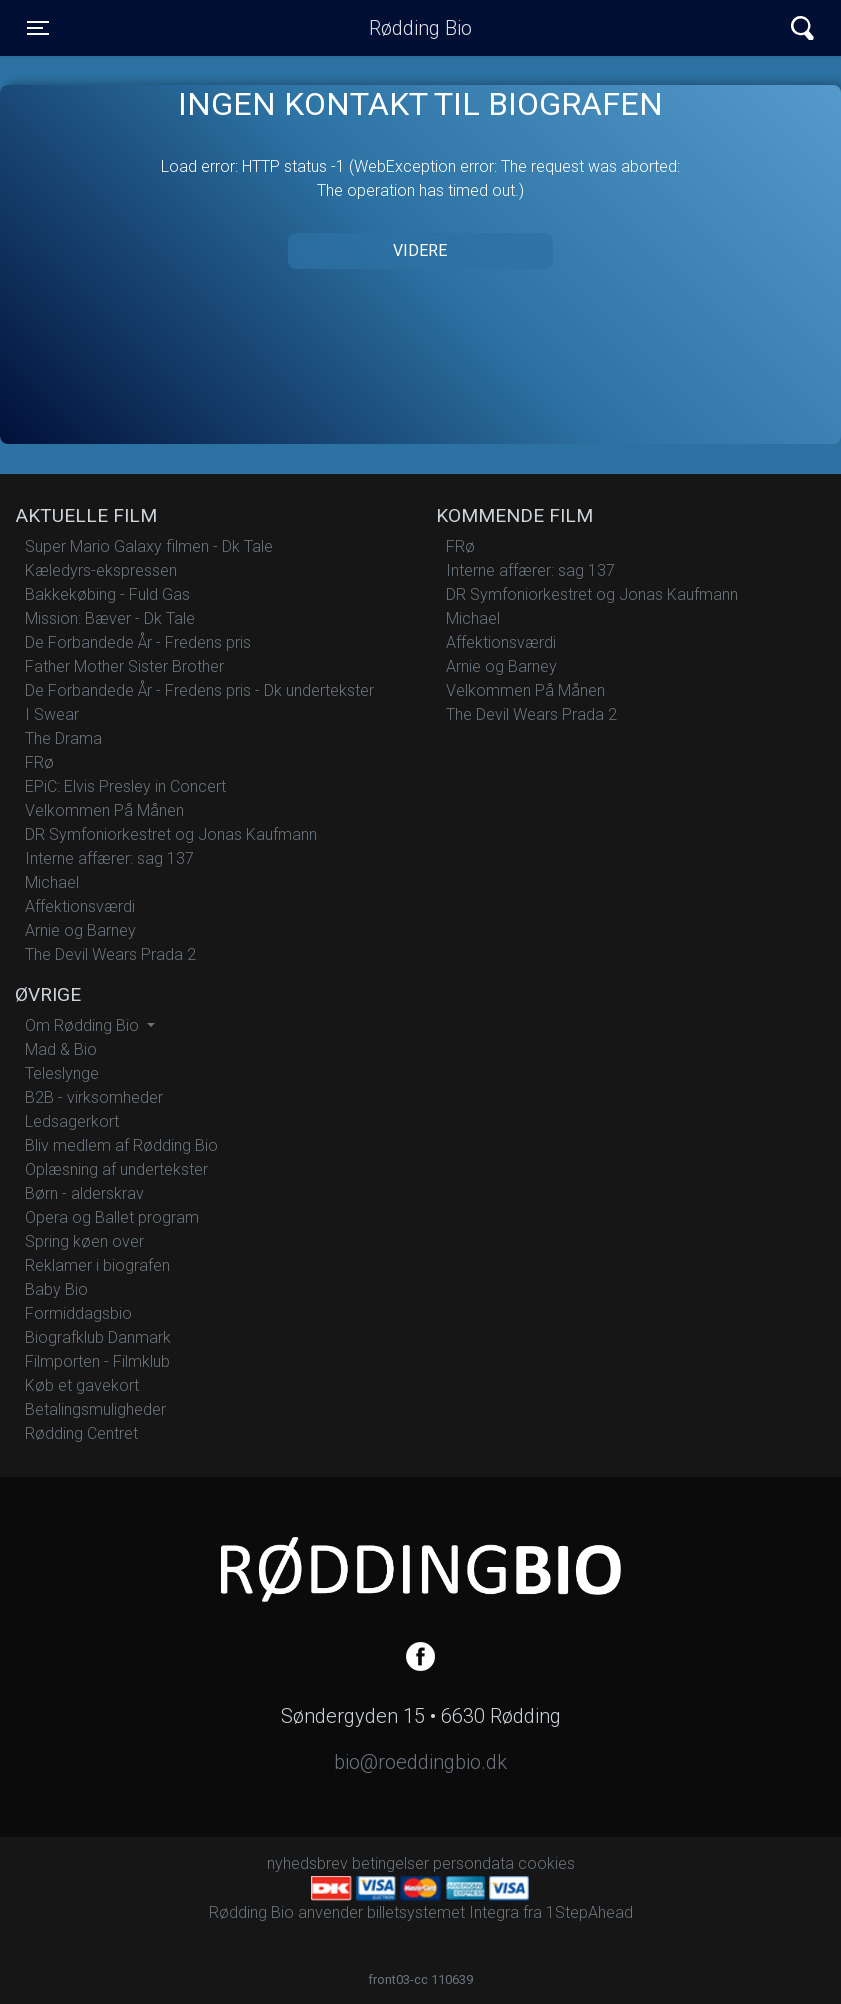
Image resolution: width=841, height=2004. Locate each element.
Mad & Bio (61, 1049)
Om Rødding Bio (84, 1025)
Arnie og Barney (80, 930)
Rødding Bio (420, 28)
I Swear (52, 714)
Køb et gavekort (82, 1385)
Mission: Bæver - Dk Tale (110, 618)
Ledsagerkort (72, 1121)
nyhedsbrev (307, 1863)
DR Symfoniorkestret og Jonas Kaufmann (171, 834)
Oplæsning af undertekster (116, 1169)
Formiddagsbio (78, 1313)
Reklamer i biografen (97, 1265)
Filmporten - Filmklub (97, 1361)
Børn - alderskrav (84, 1193)
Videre (420, 250)
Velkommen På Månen (104, 810)
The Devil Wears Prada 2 (110, 954)
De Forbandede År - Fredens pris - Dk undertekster (199, 690)
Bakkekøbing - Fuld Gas (107, 594)
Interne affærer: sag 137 (109, 858)
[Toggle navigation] (38, 28)
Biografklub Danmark (98, 1337)
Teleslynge (62, 1073)
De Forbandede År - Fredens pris (138, 642)
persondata (473, 1863)
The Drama (63, 738)
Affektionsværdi (80, 906)
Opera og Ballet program (112, 1217)
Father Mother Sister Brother (124, 666)
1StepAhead (589, 1912)
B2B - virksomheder (94, 1097)
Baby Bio (56, 1289)
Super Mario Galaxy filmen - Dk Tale (149, 546)
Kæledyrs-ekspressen (101, 570)
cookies (546, 1863)
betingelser (390, 1863)
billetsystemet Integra (443, 1912)
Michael (52, 882)
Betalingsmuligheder (95, 1409)
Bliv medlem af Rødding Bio (121, 1145)
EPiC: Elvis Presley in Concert (125, 786)
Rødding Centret (81, 1433)
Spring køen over (84, 1241)
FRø (39, 762)
